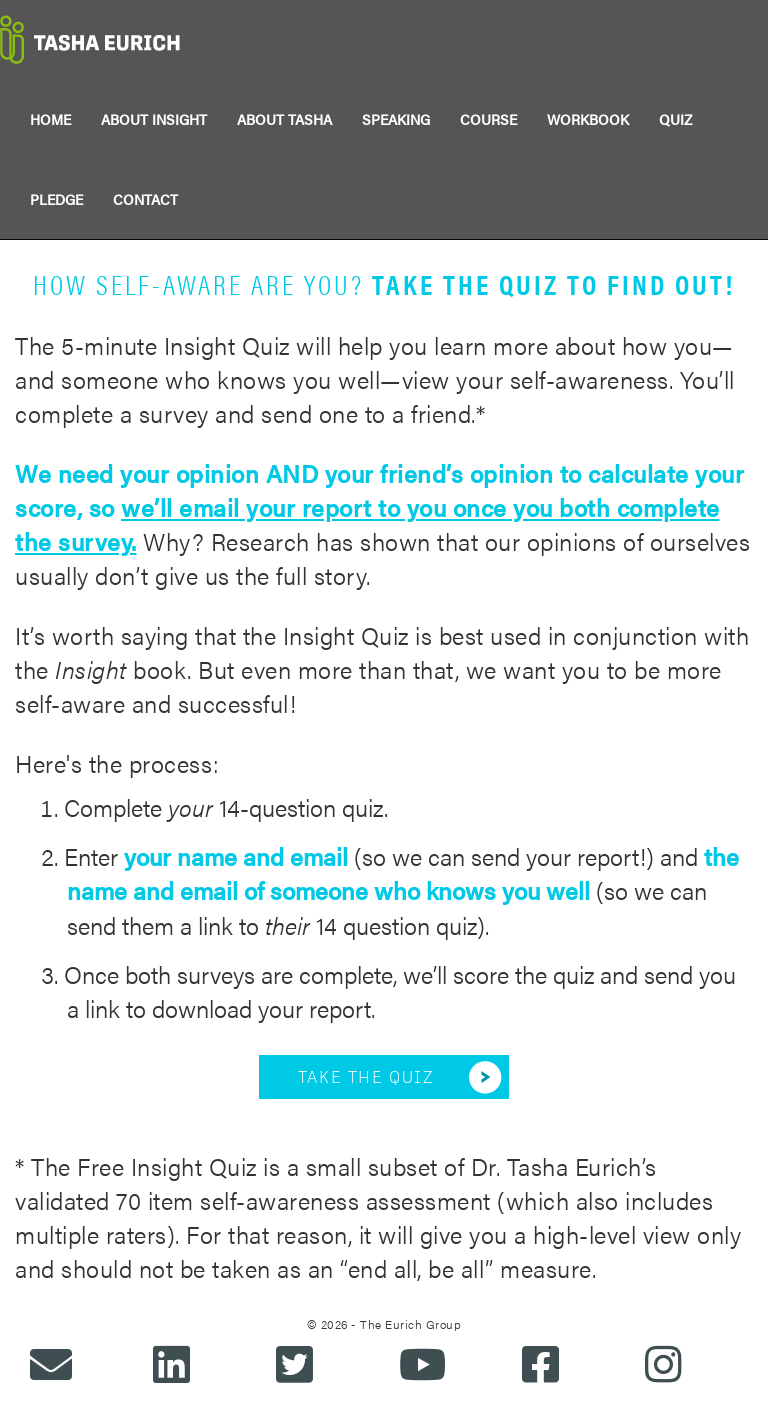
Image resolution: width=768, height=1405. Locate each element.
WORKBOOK (588, 119)
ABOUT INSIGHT (154, 119)
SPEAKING (396, 119)
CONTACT (145, 199)
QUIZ (675, 119)
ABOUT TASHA (284, 119)
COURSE (488, 119)
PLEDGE (56, 199)
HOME (50, 119)
